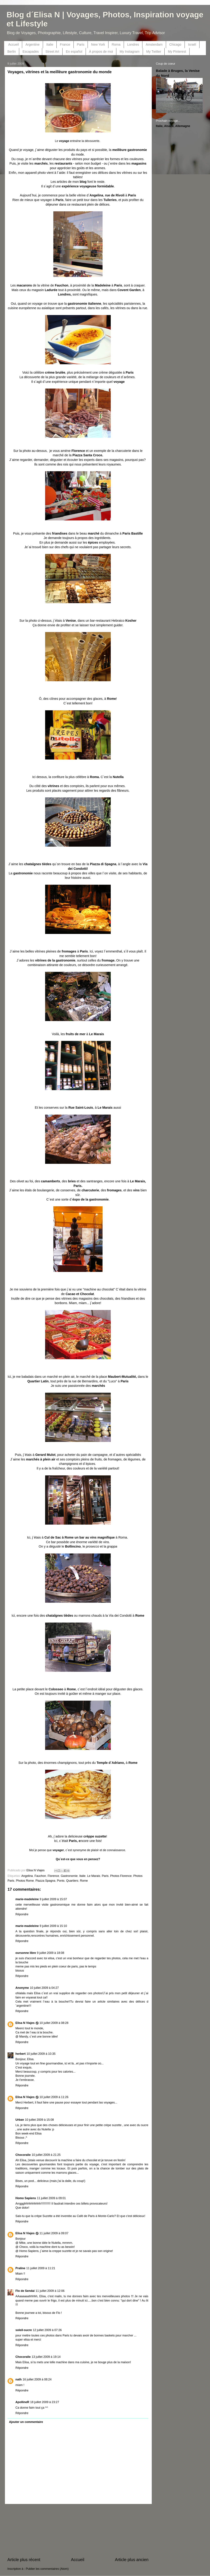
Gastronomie (69, 1876)
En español (74, 51)
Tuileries (110, 200)
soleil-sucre (23, 2330)
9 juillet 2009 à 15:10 (53, 1926)
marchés (41, 163)
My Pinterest (177, 51)
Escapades (30, 51)
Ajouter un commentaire (26, 2422)
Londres (133, 44)
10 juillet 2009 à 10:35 (41, 2053)
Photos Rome (25, 1880)
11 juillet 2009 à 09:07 (54, 2233)
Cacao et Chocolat (80, 1294)
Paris (80, 44)
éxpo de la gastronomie (90, 1199)
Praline (20, 2268)
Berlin (11, 51)
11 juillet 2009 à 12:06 (50, 2290)
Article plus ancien (131, 2559)
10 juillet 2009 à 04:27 (44, 1987)
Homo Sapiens (25, 2198)
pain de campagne (94, 1455)
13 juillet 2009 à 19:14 (46, 2356)
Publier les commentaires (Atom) (47, 2568)
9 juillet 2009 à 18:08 (50, 1952)
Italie (49, 44)
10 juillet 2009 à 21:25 (46, 2154)
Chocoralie (23, 2154)
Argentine (32, 44)
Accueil (13, 44)
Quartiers (72, 1880)
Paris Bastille (132, 533)
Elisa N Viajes (25, 2023)
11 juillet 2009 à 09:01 (51, 2198)
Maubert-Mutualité (122, 1376)
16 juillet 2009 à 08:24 (37, 2379)
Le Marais (96, 1034)
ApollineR (22, 2402)
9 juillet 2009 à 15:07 (53, 1899)
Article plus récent (23, 2559)
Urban (19, 2119)
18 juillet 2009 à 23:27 (44, 2402)
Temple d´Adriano (110, 1762)
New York (98, 44)
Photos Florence (121, 1876)
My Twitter (153, 51)
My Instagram (129, 51)
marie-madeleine (27, 1899)
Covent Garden (129, 290)
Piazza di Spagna (103, 864)
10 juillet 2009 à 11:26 (54, 2097)
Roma (116, 44)
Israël (192, 44)
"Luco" (112, 1381)
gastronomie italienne (84, 303)
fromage (108, 960)
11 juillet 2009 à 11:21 (40, 2268)
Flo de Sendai (25, 2290)
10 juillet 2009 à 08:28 (54, 2023)
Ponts (60, 1880)
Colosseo (56, 1689)
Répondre (21, 1914)
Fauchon (61, 285)
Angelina (27, 1876)
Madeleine (103, 285)
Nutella (118, 777)
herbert (20, 2053)
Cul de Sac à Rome (59, 1537)
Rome (111, 698)
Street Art (52, 51)
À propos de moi (101, 51)
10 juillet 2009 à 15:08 (39, 2119)
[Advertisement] (78, 2530)
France (65, 44)
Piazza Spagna (45, 1880)
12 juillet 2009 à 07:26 (47, 2330)
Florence (78, 451)
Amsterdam (154, 44)
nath (18, 2379)
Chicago (175, 44)
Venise (71, 620)
